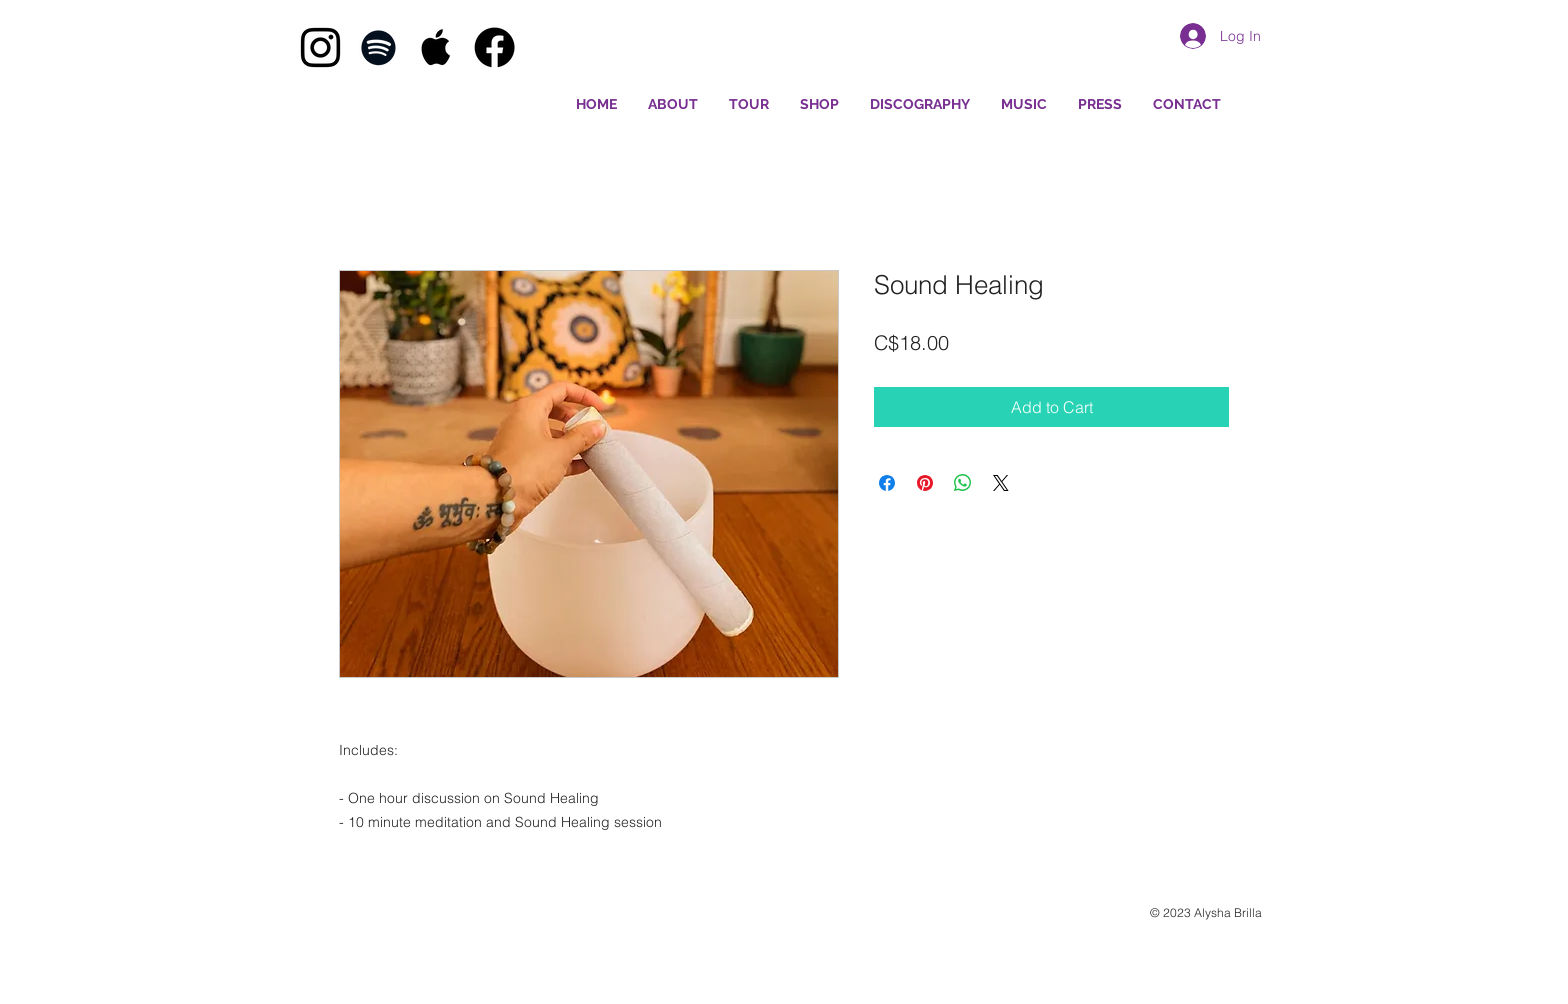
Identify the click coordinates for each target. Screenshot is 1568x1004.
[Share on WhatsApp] (963, 483)
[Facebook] (494, 47)
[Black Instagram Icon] (320, 47)
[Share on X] (1001, 483)
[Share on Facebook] (887, 483)
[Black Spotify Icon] (378, 47)
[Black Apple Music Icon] (436, 47)
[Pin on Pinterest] (925, 483)
